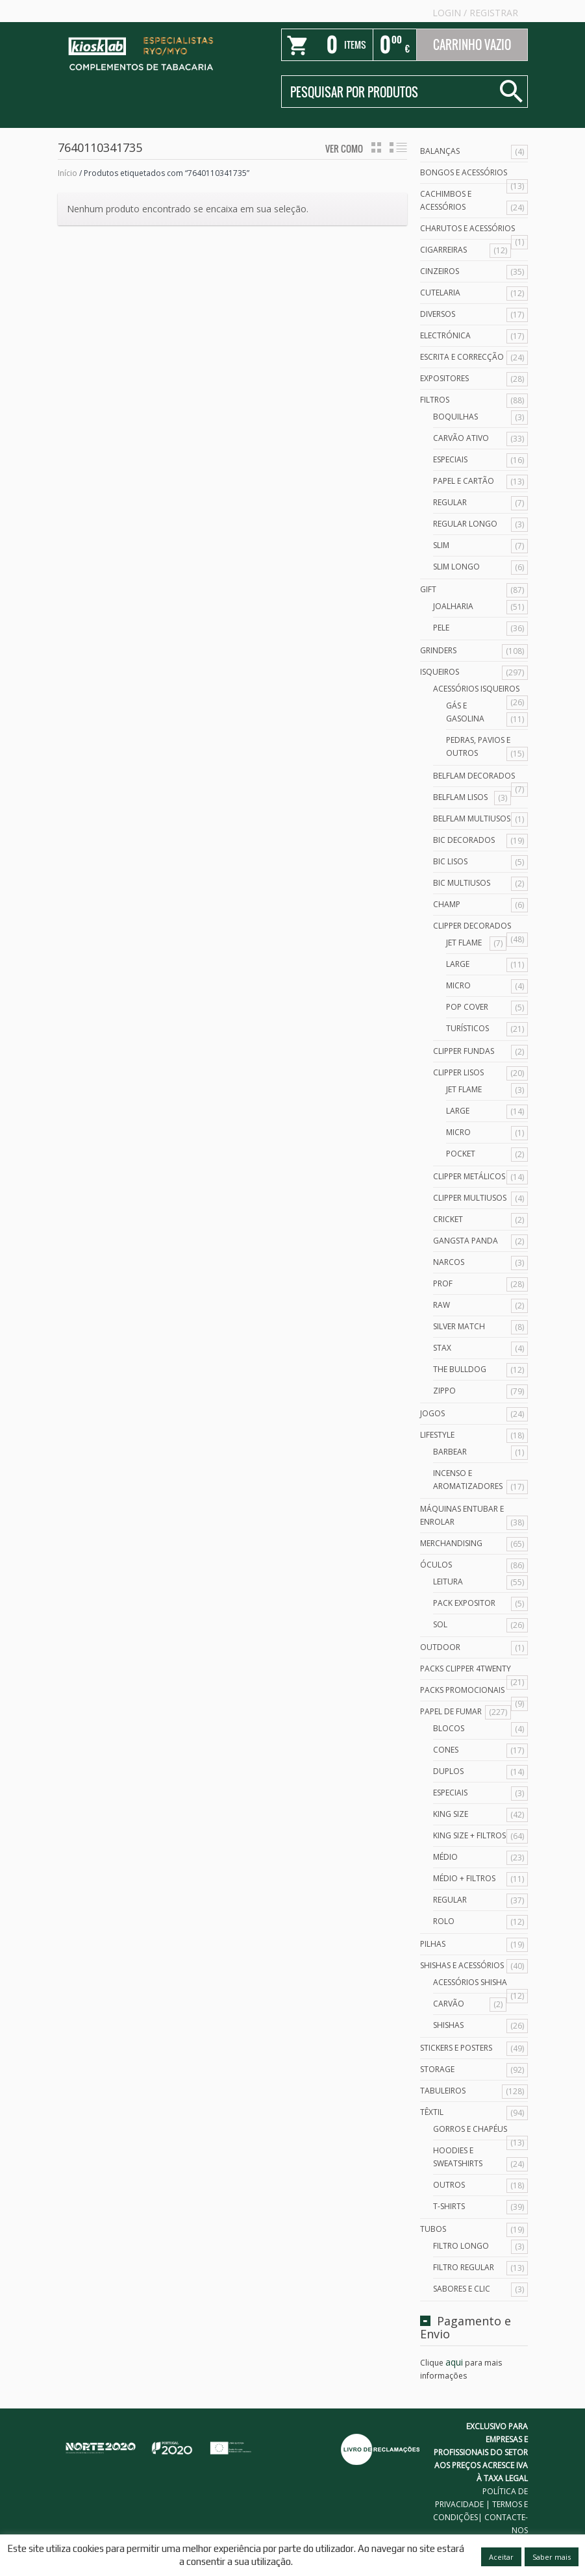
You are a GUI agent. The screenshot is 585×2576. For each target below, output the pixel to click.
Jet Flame (464, 942)
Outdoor (440, 1647)
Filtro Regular (463, 2267)
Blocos (448, 1728)
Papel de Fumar (451, 1711)
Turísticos (467, 1028)
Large (457, 963)
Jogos (432, 1413)
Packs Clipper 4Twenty (465, 1668)
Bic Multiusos (461, 882)
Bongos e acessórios (463, 172)
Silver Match (459, 1326)
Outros (449, 2184)
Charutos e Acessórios (467, 228)
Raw (441, 1304)
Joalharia (453, 606)
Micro (458, 985)
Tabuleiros (443, 2090)
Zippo (444, 1390)
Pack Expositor (464, 1602)
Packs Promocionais (462, 1689)
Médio (445, 1856)
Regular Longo (465, 523)
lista (398, 147)
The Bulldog (459, 1369)
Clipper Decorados (472, 925)
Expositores (444, 378)
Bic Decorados (464, 839)
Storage (437, 2069)
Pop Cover (467, 1006)
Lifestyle (437, 1434)
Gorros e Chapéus (470, 2128)
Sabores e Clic (461, 2288)
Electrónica (445, 335)
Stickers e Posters (456, 2047)
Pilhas (432, 1943)
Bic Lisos (450, 861)
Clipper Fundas (463, 1051)
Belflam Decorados (474, 775)
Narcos (448, 1262)
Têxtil (431, 2112)
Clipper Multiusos (469, 1197)
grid (376, 147)
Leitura (448, 1581)
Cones (445, 1749)
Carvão (448, 2003)
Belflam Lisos (460, 797)
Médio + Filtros (464, 1878)
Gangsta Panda (465, 1240)
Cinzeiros (439, 271)
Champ (446, 904)
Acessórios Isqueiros (476, 688)
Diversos (437, 313)
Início (67, 173)
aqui (454, 2362)
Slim (441, 545)
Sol (440, 1624)
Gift (428, 589)
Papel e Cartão (463, 480)
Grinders (438, 650)
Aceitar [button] (501, 2557)
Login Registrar (475, 12)
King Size (450, 1813)
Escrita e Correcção (462, 356)
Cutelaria (440, 292)
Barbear (450, 1451)
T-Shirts (449, 2206)
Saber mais (551, 2557)
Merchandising (451, 1543)
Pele (441, 627)
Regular (450, 502)
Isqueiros (439, 671)
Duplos (448, 1771)
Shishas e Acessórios (462, 1965)
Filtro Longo (461, 2245)
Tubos (433, 2228)
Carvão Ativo (461, 438)
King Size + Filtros (469, 1835)
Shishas (448, 2025)
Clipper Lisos (458, 1072)
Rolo (443, 1921)
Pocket (460, 1153)
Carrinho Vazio (472, 44)
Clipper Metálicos (469, 1176)
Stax (442, 1347)
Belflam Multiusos (471, 818)
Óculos (436, 1564)
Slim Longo (456, 566)
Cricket (448, 1219)
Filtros (434, 399)
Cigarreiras (443, 249)
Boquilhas (455, 416)
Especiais (450, 459)
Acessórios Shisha (470, 1982)
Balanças (440, 150)
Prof (443, 1283)
